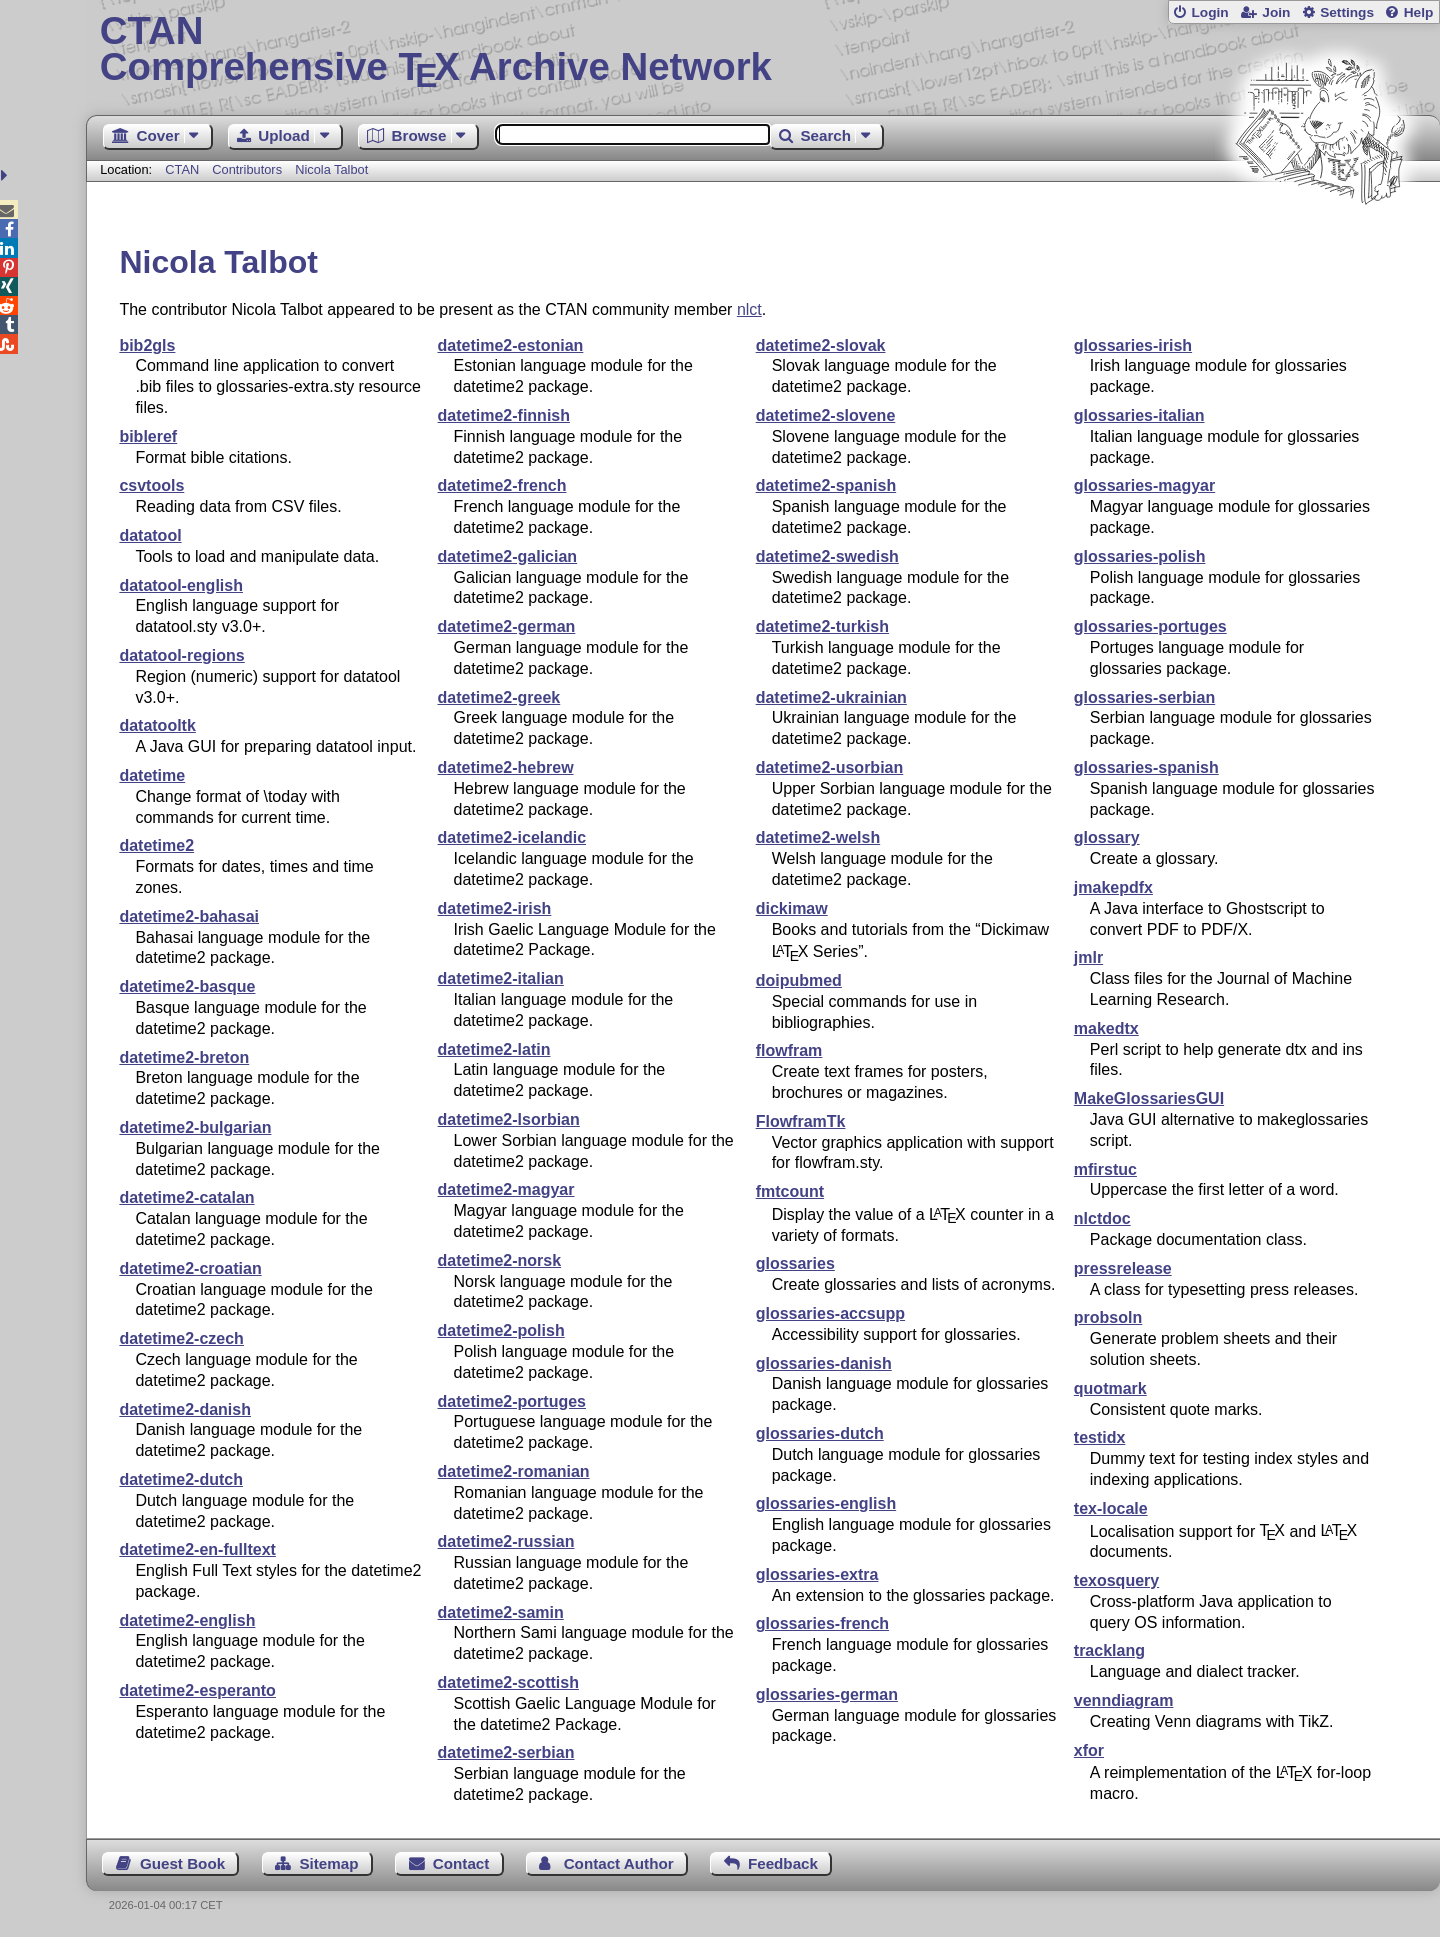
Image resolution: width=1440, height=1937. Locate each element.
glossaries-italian (1139, 415)
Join (1276, 12)
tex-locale (1111, 1508)
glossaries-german (827, 1694)
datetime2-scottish (508, 1682)
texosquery (1116, 1580)
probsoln (1108, 1317)
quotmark (1110, 1388)
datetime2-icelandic (512, 837)
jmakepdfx (1113, 887)
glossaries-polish (1140, 556)
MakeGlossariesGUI (1149, 1098)
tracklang (1109, 1650)
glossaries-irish (1133, 345)
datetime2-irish (495, 908)
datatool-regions (181, 655)
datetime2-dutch (181, 1479)
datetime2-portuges (512, 1401)
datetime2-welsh (818, 837)
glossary (1107, 837)
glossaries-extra (817, 1574)
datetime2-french (502, 485)
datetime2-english (187, 1620)
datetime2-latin (494, 1049)
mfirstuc (1105, 1169)
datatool (150, 535)
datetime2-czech (181, 1338)
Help (1419, 12)
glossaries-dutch (820, 1433)
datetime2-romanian (514, 1471)
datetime (152, 775)
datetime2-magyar (506, 1189)
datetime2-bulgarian (195, 1127)
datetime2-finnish (504, 415)
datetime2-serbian (506, 1752)
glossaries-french (822, 1623)
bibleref (148, 436)
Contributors (247, 169)
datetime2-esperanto (197, 1690)
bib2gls (147, 345)
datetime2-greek (499, 697)
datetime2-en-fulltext (197, 1549)
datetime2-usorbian (830, 767)
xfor (1089, 1750)
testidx (1100, 1437)
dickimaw (792, 908)
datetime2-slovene (826, 415)
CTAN (182, 169)
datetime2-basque (187, 986)
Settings (1347, 12)
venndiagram (1124, 1700)
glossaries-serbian (1144, 697)
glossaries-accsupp (830, 1313)
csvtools (151, 485)
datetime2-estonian (511, 345)
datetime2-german (507, 626)
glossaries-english (826, 1503)
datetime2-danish (185, 1409)
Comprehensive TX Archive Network (763, 50)
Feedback (783, 1863)
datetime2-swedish (827, 556)
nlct (749, 309)
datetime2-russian (506, 1541)
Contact (461, 1863)
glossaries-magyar (1144, 485)
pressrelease (1123, 1268)
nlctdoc (1102, 1218)
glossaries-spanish (1146, 767)
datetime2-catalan (186, 1197)
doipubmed (799, 980)
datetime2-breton (184, 1057)
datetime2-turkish (822, 626)
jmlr (1088, 957)
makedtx (1106, 1028)
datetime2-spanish (826, 485)
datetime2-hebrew (506, 767)
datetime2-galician (508, 556)
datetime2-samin (501, 1612)
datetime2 (156, 845)
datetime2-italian (501, 978)
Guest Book (182, 1863)
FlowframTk (801, 1121)
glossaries (795, 1263)
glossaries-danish (824, 1363)
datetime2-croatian (190, 1268)
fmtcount (790, 1191)
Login (1209, 12)
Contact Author (619, 1863)
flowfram (789, 1050)
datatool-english (181, 585)
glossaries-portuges (1150, 626)
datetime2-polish (501, 1330)
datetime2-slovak (821, 345)
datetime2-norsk (500, 1260)
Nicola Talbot (331, 169)
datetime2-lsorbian (509, 1119)
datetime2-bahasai (189, 916)
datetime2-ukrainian (831, 697)
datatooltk (157, 725)
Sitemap (328, 1863)
